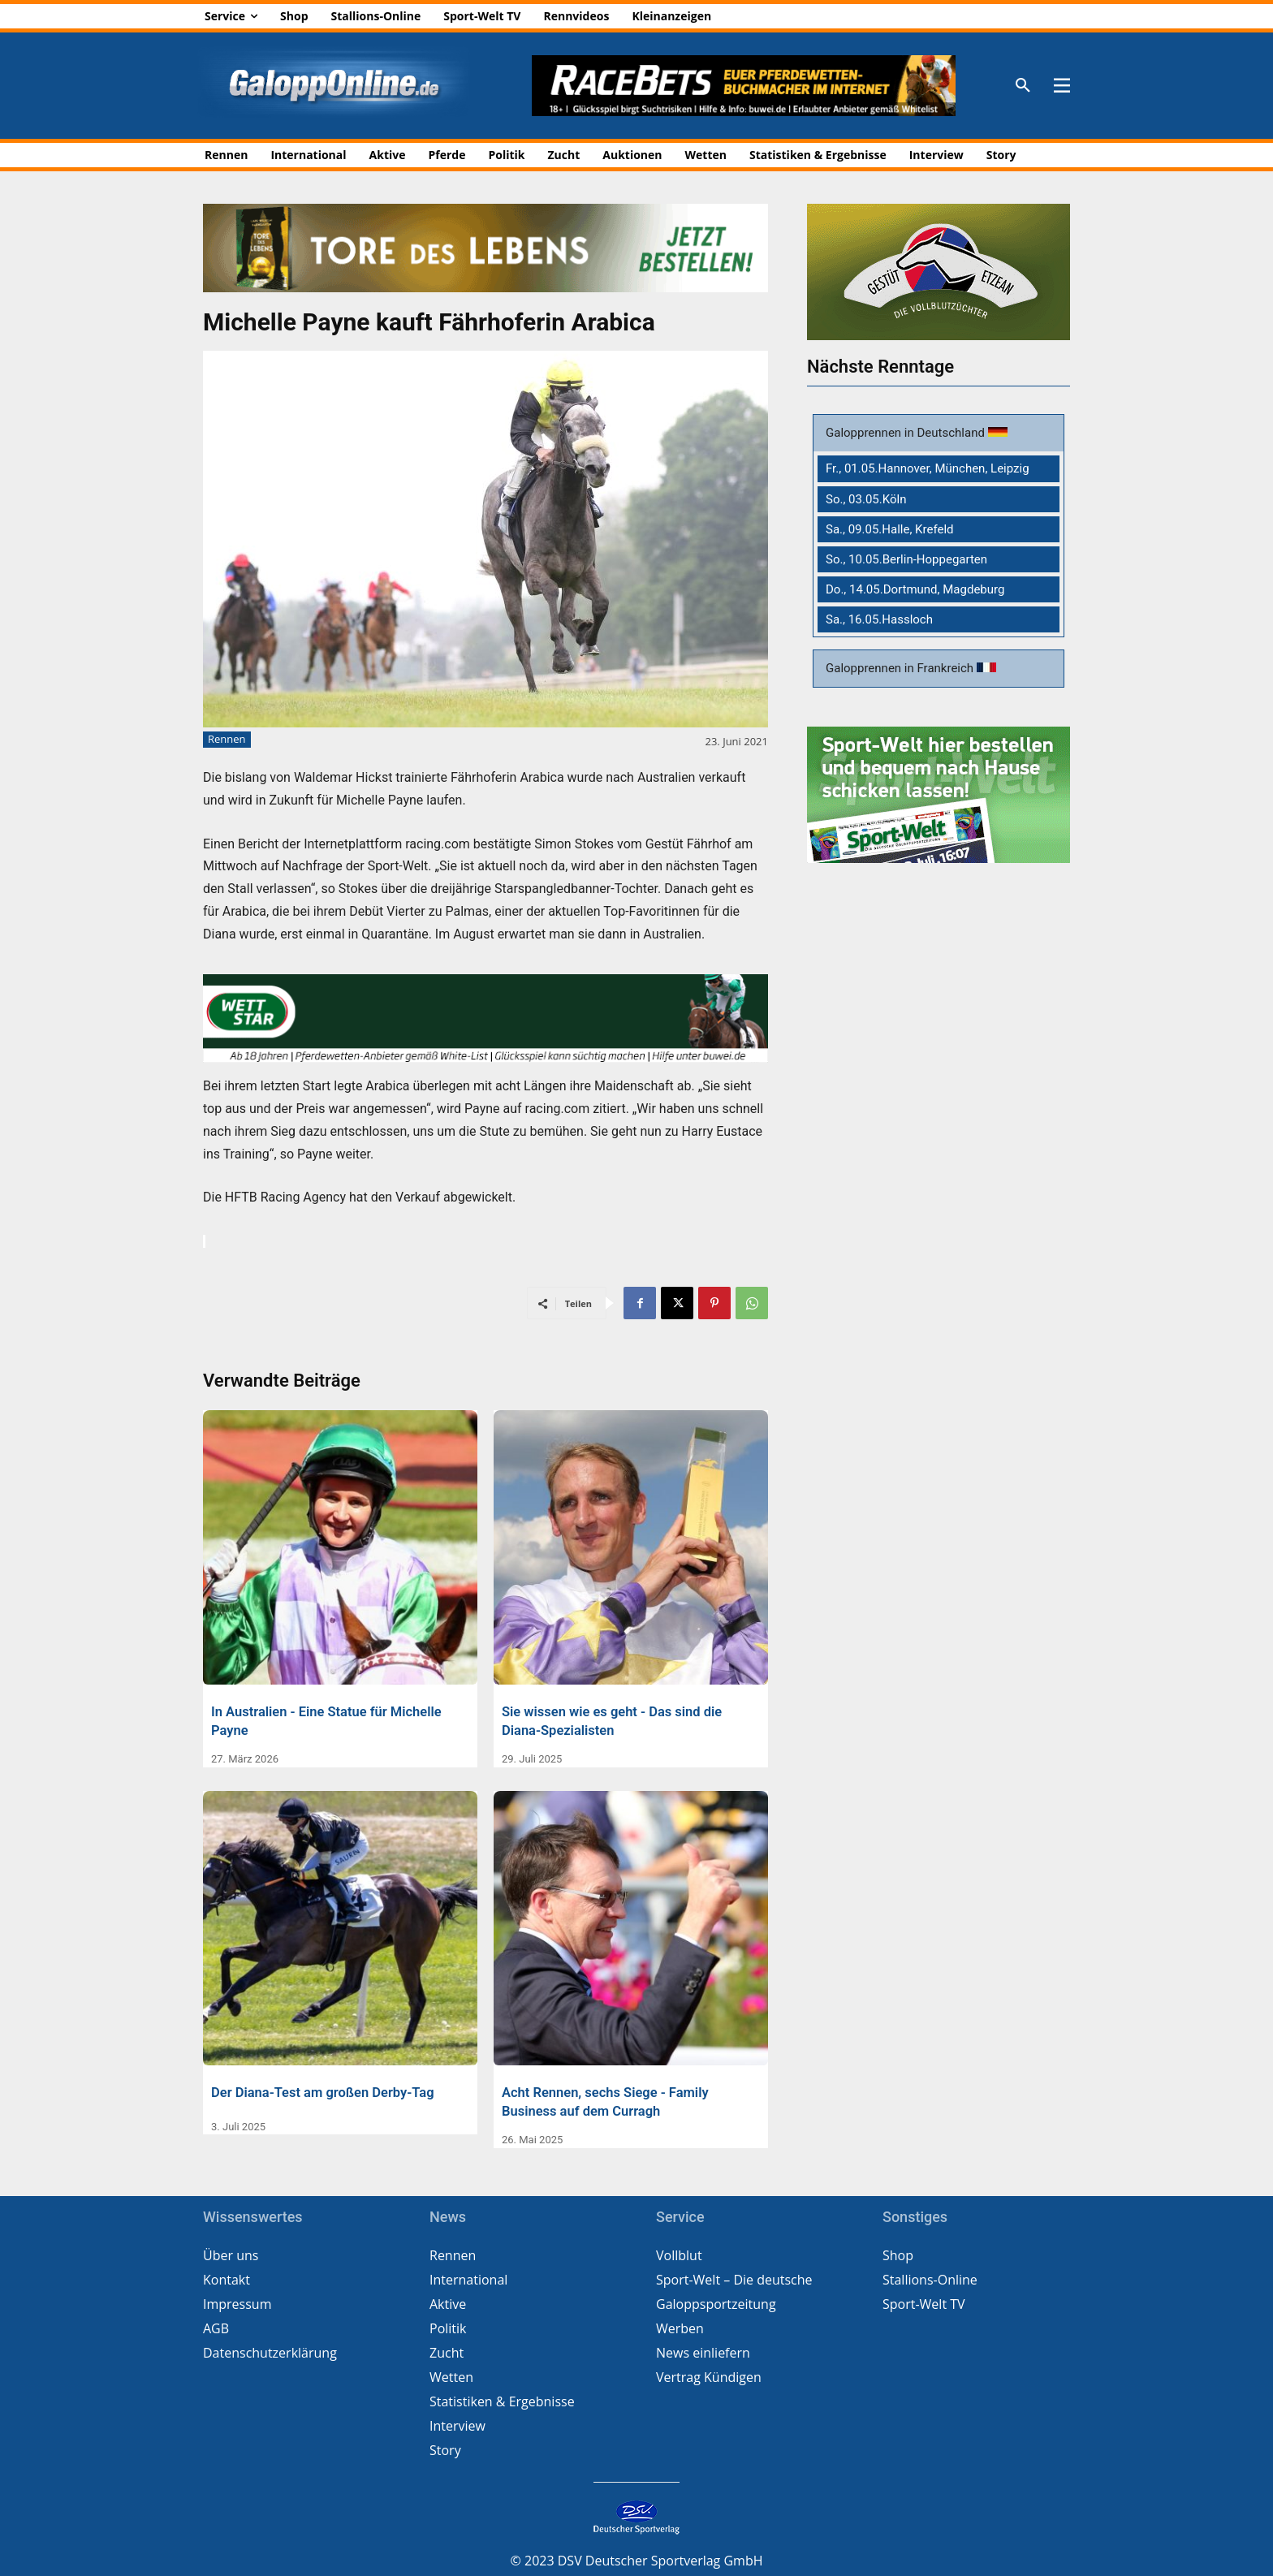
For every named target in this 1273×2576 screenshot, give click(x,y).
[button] (1022, 86)
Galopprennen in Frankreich (901, 668)
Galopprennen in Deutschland (907, 432)
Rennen (227, 739)
